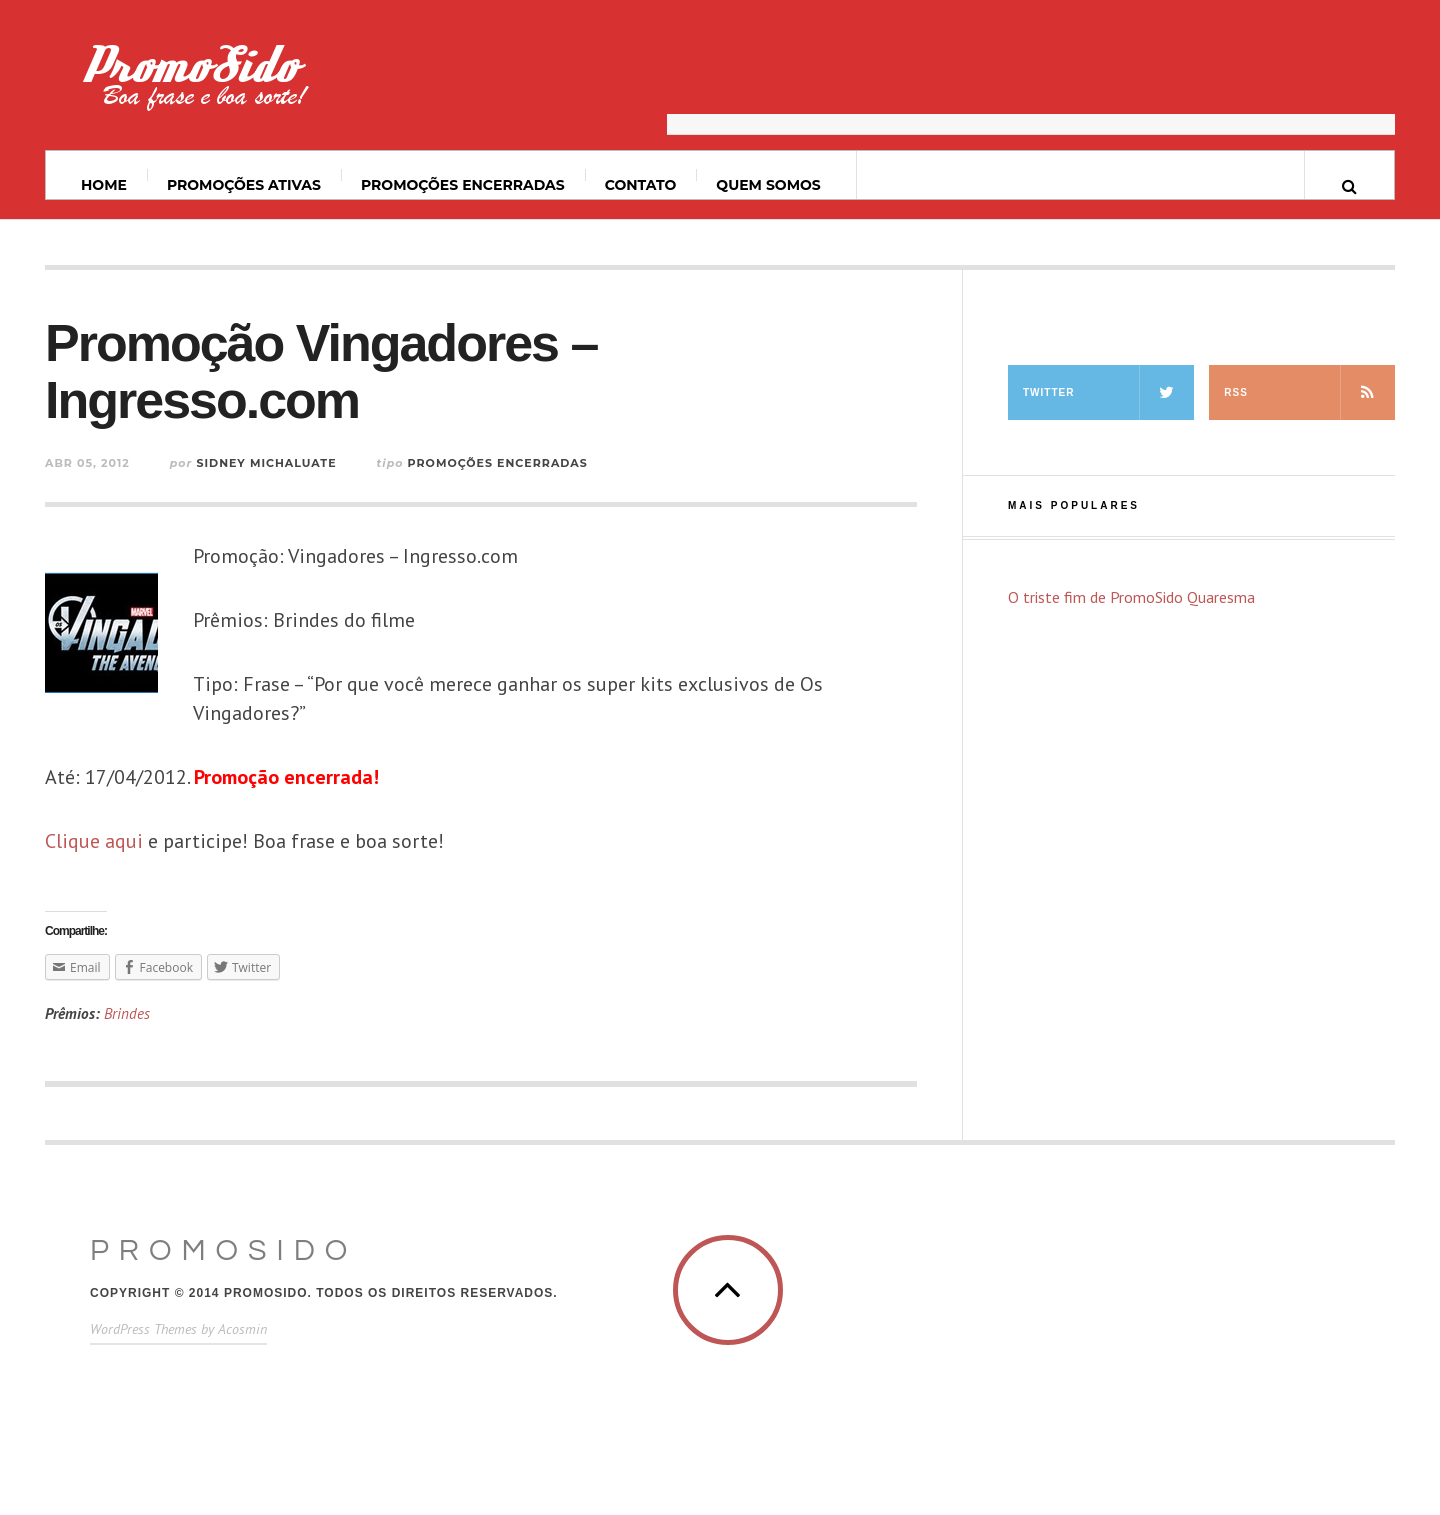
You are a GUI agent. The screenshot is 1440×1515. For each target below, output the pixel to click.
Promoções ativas (244, 185)
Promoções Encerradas (463, 185)
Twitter (1108, 392)
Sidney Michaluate (266, 463)
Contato (641, 185)
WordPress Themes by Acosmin (178, 1329)
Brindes (127, 1013)
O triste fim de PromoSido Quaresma (1131, 597)
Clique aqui (94, 841)
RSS (1309, 392)
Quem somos (768, 185)
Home (104, 185)
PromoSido (223, 1250)
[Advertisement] (1031, 85)
